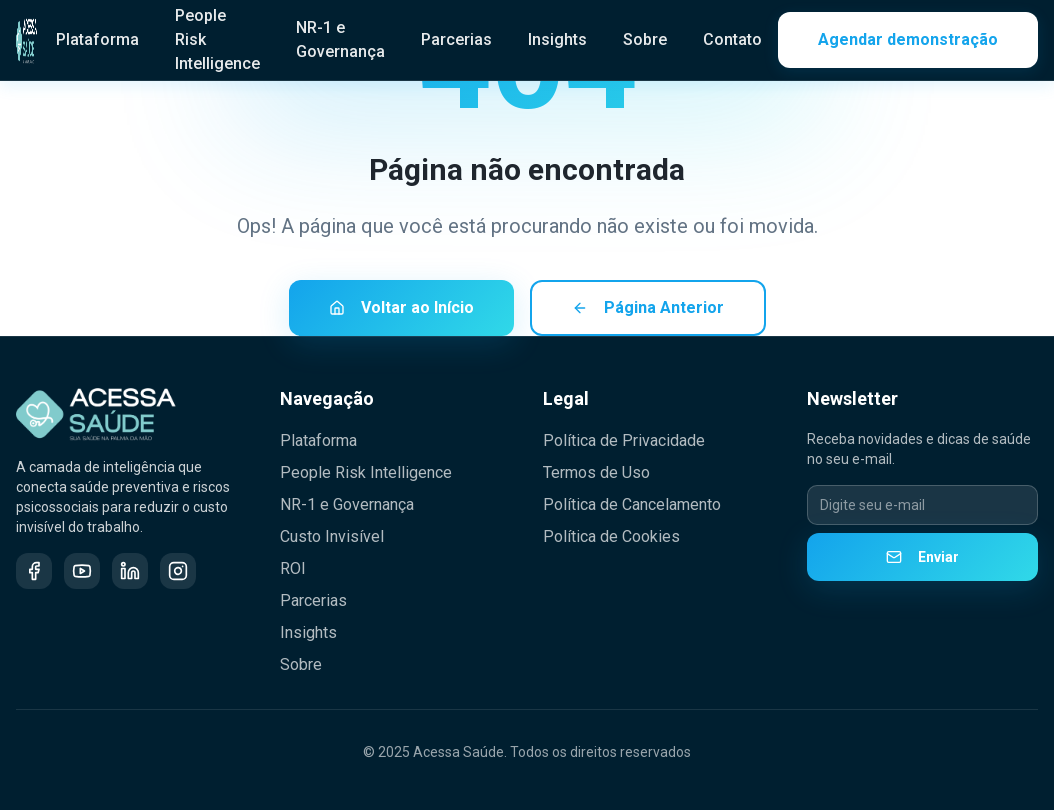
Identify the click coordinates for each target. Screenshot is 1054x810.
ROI (293, 568)
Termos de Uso (596, 472)
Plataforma (97, 39)
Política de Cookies (611, 536)
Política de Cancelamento (632, 504)
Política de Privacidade (624, 440)
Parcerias (456, 39)
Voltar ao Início (401, 308)
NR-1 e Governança (340, 39)
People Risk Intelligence (366, 472)
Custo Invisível (332, 536)
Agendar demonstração (908, 39)
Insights (557, 39)
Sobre (645, 39)
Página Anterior (648, 308)
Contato (732, 39)
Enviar (922, 557)
